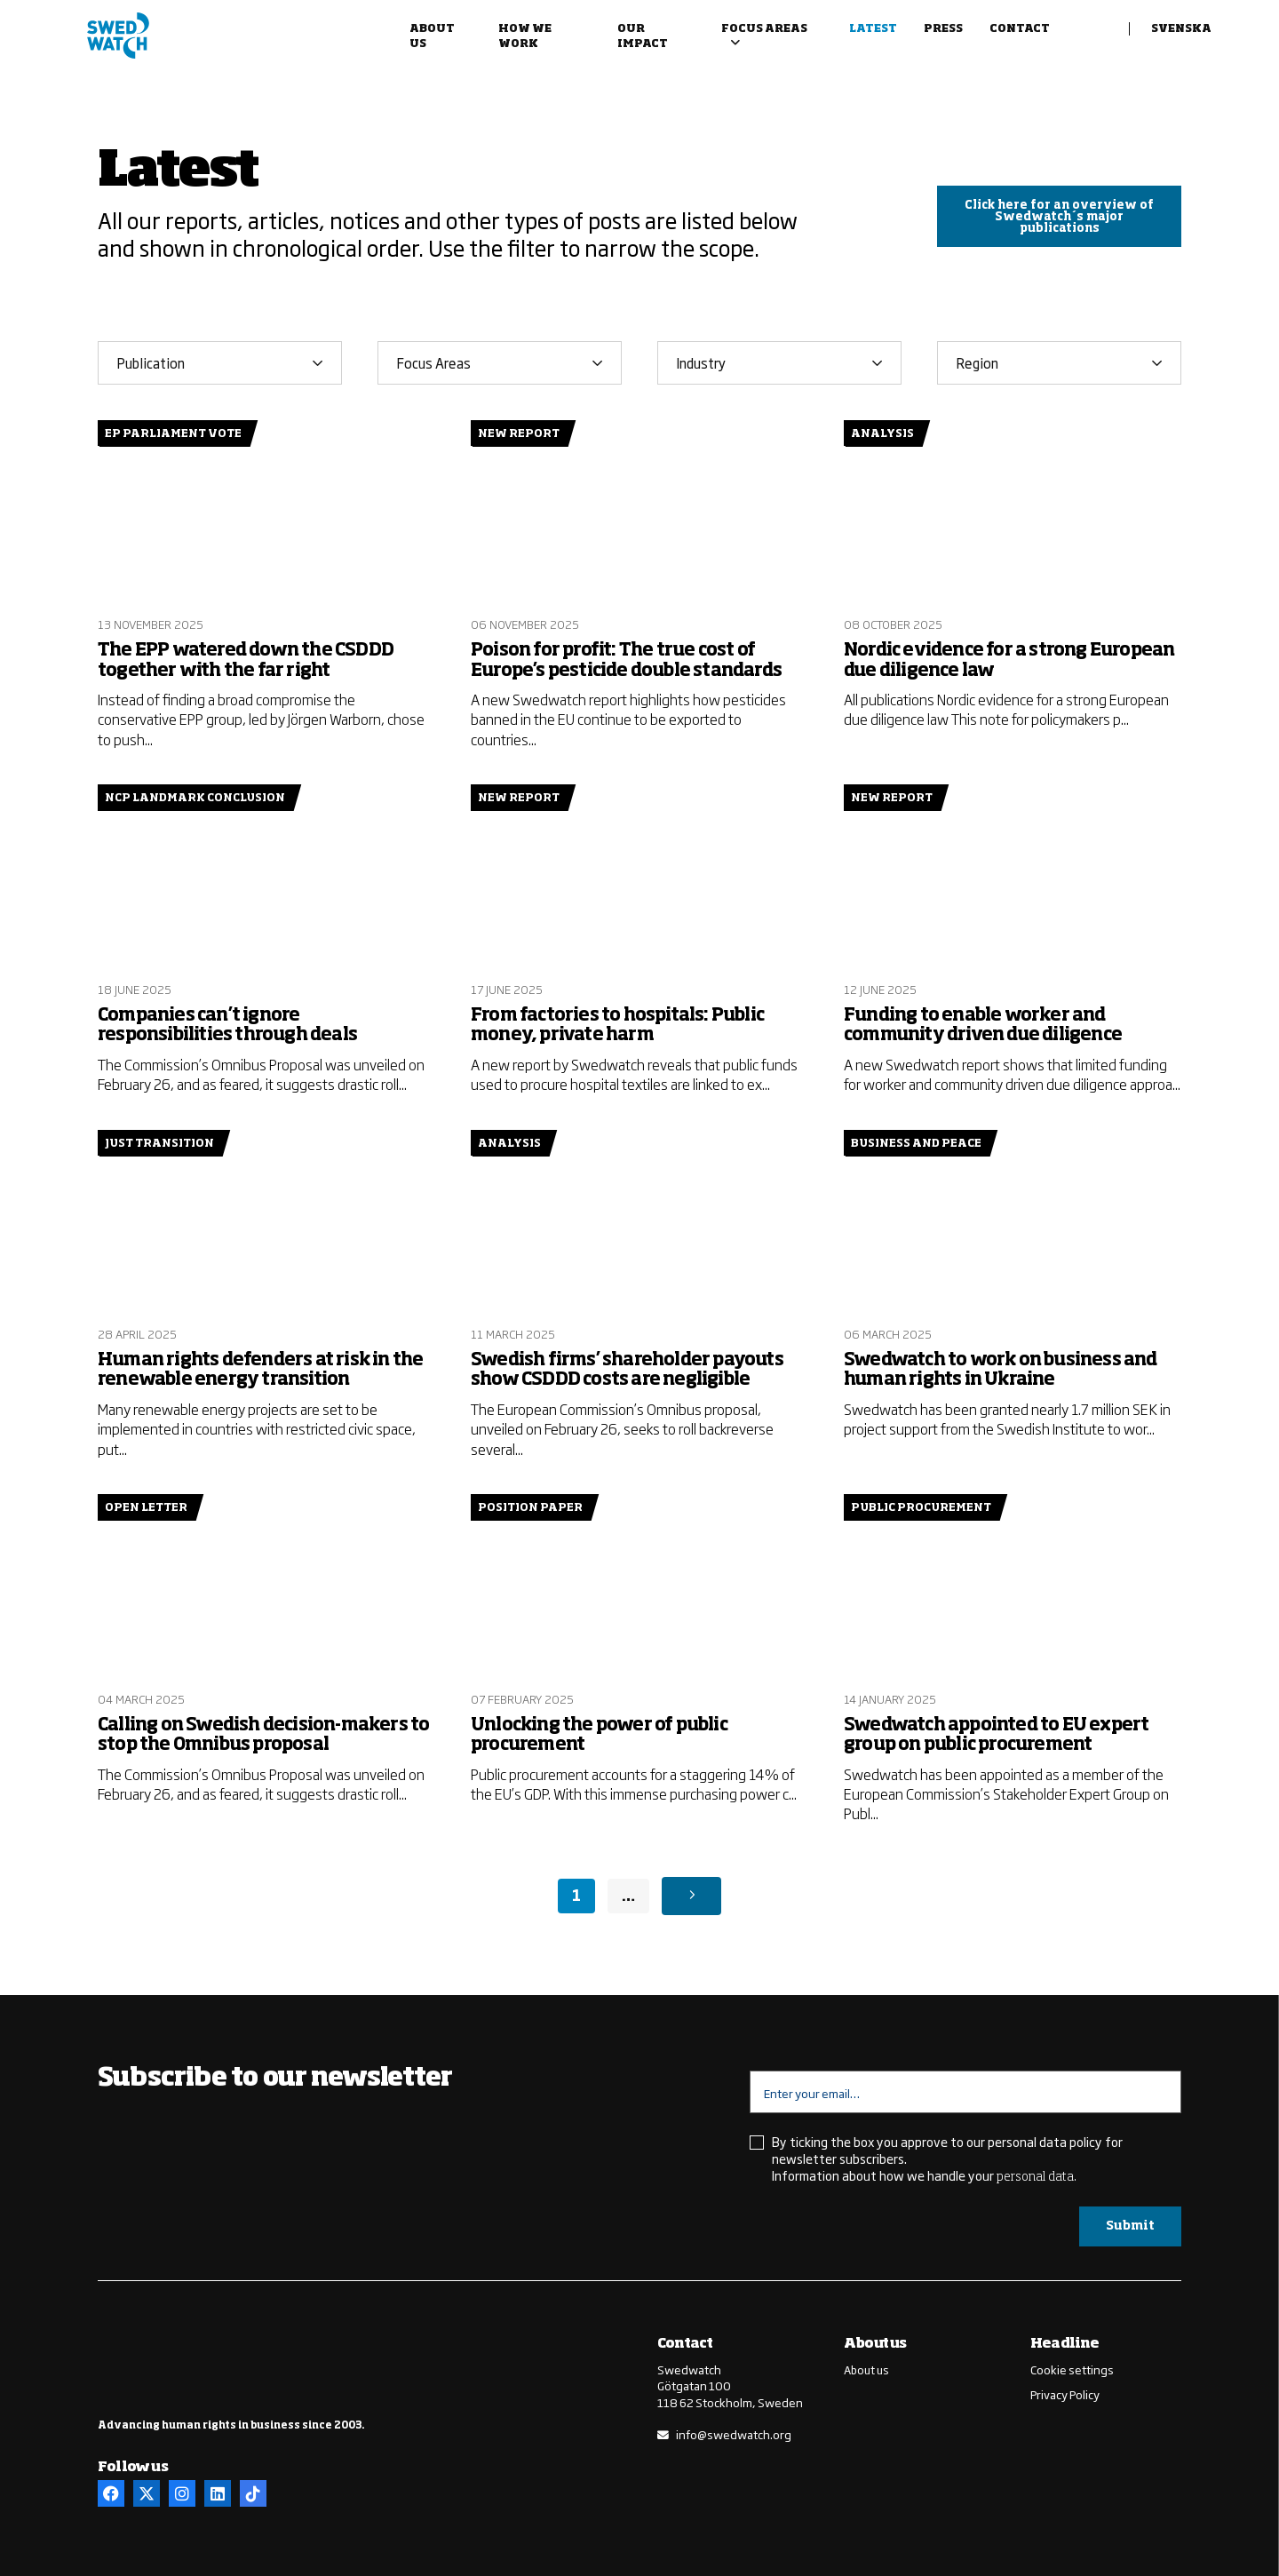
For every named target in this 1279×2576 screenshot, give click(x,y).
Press (943, 29)
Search (1100, 37)
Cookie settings (1072, 2368)
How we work (525, 37)
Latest (873, 29)
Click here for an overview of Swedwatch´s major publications (1059, 217)
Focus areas (764, 29)
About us (432, 37)
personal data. (1036, 2176)
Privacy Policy (1065, 2393)
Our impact (642, 37)
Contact (1019, 29)
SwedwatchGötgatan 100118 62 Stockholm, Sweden (730, 2384)
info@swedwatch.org (733, 2432)
